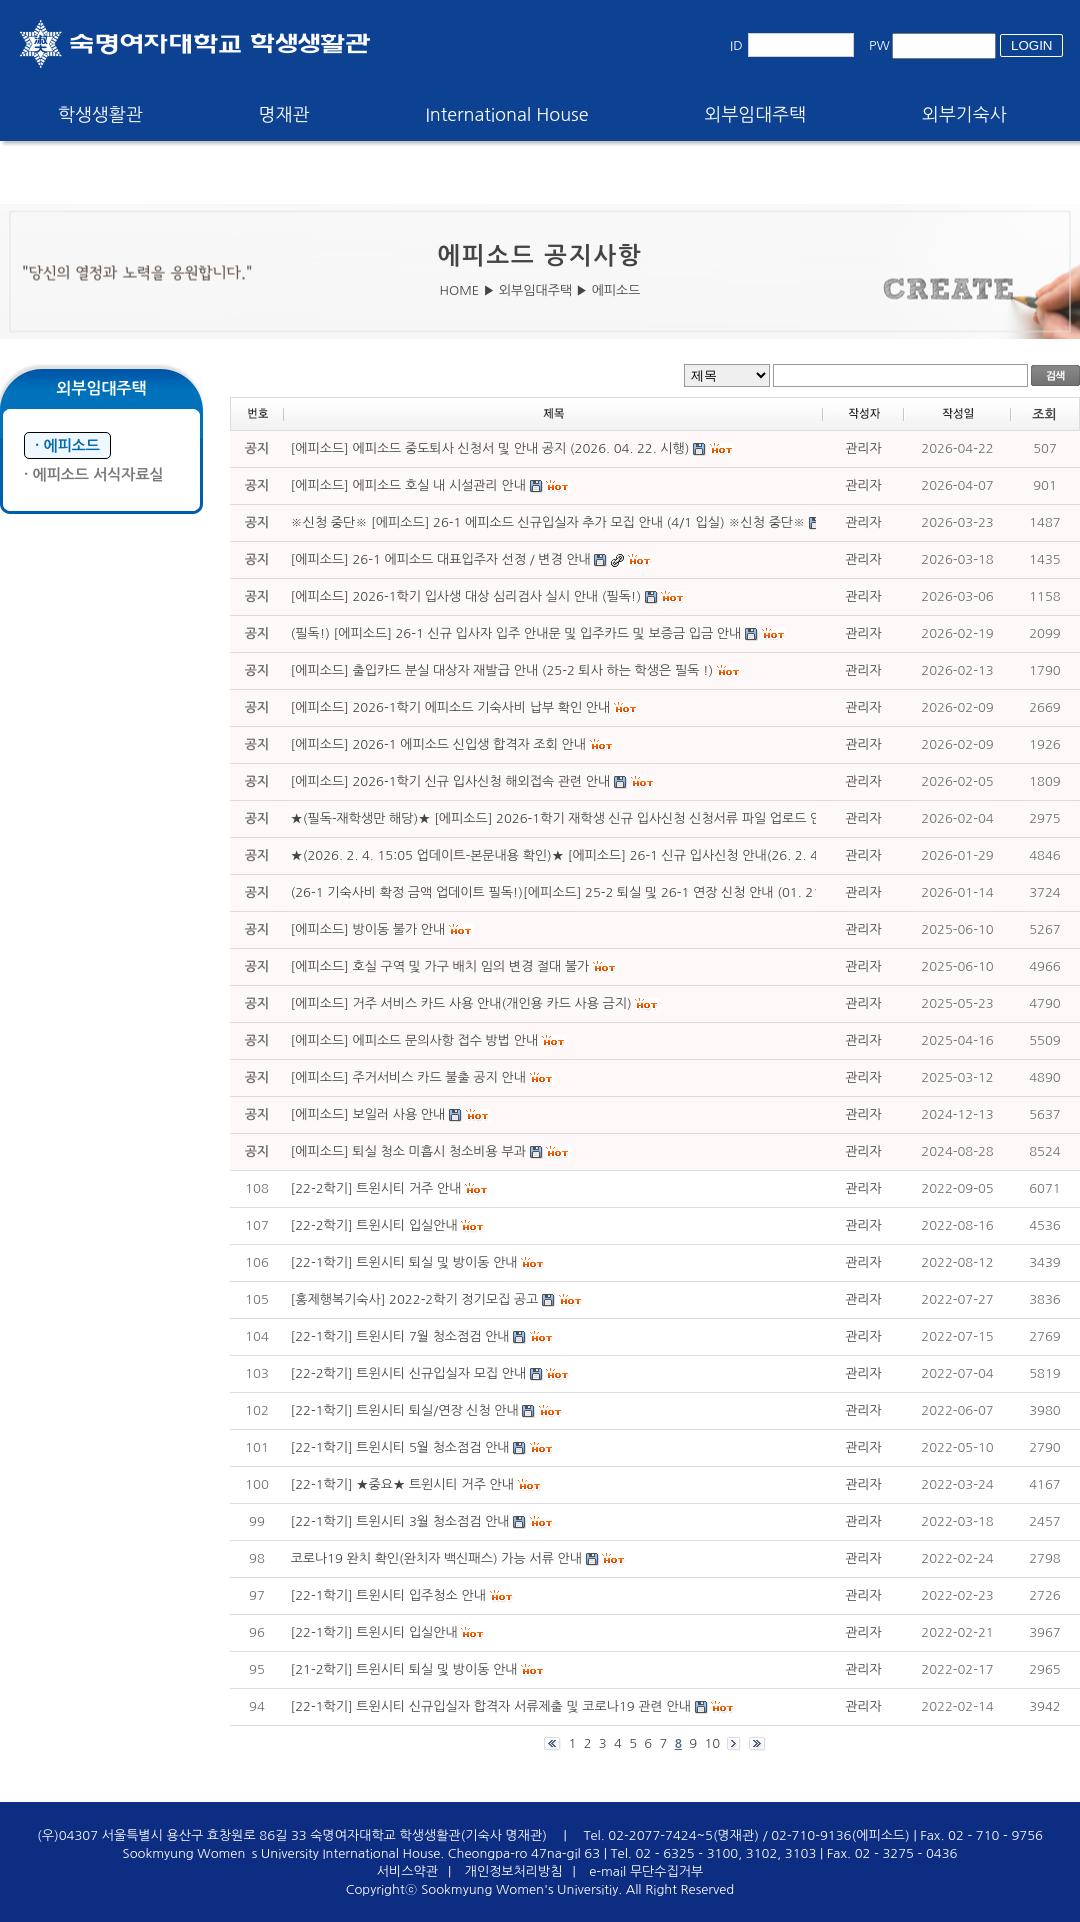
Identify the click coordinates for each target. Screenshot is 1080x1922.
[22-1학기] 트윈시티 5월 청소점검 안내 (400, 1447)
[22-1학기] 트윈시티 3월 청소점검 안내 (400, 1521)
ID (736, 45)
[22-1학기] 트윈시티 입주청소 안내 (388, 1595)
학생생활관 (100, 115)
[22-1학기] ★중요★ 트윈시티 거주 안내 (402, 1484)
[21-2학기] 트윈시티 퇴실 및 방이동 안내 (404, 1669)
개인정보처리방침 (514, 1871)
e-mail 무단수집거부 (646, 1871)
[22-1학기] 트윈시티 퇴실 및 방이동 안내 (404, 1262)
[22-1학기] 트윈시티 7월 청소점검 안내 (400, 1336)
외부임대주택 (756, 115)
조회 (1044, 414)
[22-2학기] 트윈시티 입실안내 (374, 1225)
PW (879, 45)
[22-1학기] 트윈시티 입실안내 (374, 1632)
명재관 (284, 115)
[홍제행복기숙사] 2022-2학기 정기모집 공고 (415, 1299)
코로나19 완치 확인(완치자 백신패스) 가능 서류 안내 (436, 1558)
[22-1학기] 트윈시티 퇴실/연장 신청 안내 (405, 1410)
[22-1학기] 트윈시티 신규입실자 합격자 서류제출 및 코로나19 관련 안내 (491, 1706)
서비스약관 (407, 1871)
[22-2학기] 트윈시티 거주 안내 (376, 1188)
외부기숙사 (964, 115)
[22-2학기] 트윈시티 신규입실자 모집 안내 (409, 1373)
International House (506, 115)
